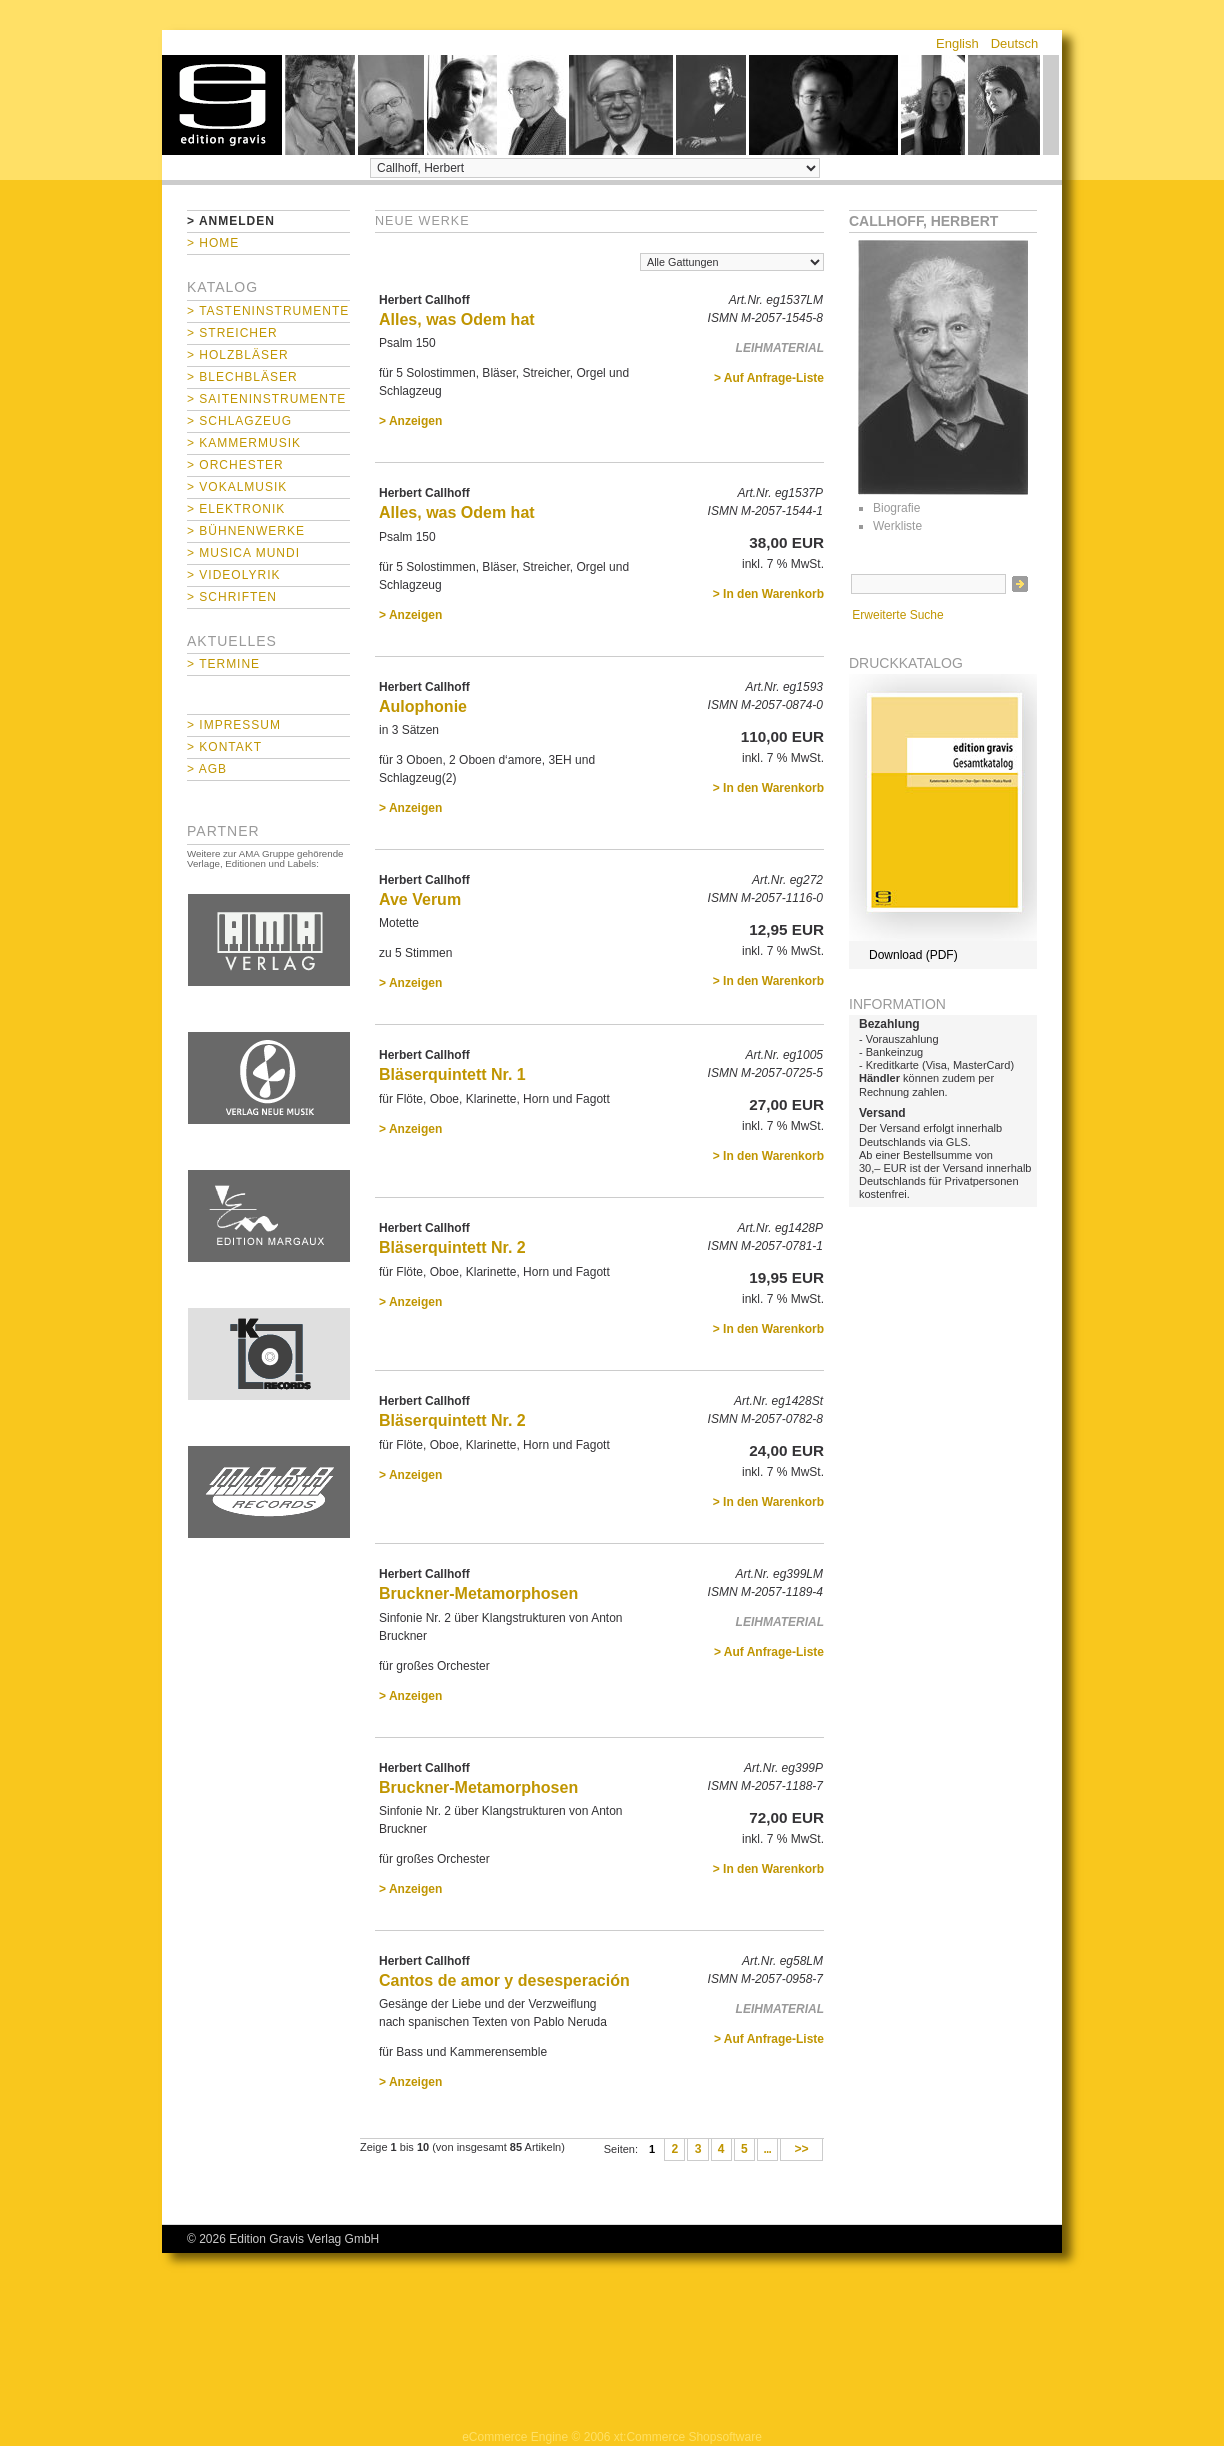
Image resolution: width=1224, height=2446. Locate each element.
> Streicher (232, 333)
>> (801, 2150)
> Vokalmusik (237, 487)
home (222, 105)
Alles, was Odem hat (457, 319)
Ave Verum (420, 899)
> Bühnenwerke (246, 531)
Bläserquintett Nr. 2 (452, 1247)
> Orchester (235, 465)
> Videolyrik (233, 575)
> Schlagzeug (239, 421)
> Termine (223, 664)
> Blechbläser (242, 377)
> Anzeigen (410, 421)
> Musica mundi (243, 553)
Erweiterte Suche (897, 615)
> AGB (207, 769)
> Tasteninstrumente (268, 311)
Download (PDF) (913, 955)
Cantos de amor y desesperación (504, 1980)
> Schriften (232, 597)
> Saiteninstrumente (266, 399)
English (957, 43)
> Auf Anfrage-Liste (769, 378)
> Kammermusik (244, 443)
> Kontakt (224, 747)
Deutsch (1015, 43)
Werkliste (897, 526)
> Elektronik (236, 509)
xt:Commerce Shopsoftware (688, 2437)
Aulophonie (423, 706)
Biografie (896, 508)
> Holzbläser (238, 355)
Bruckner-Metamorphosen (478, 1593)
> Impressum (234, 725)
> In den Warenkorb (768, 594)
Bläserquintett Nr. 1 (452, 1074)
